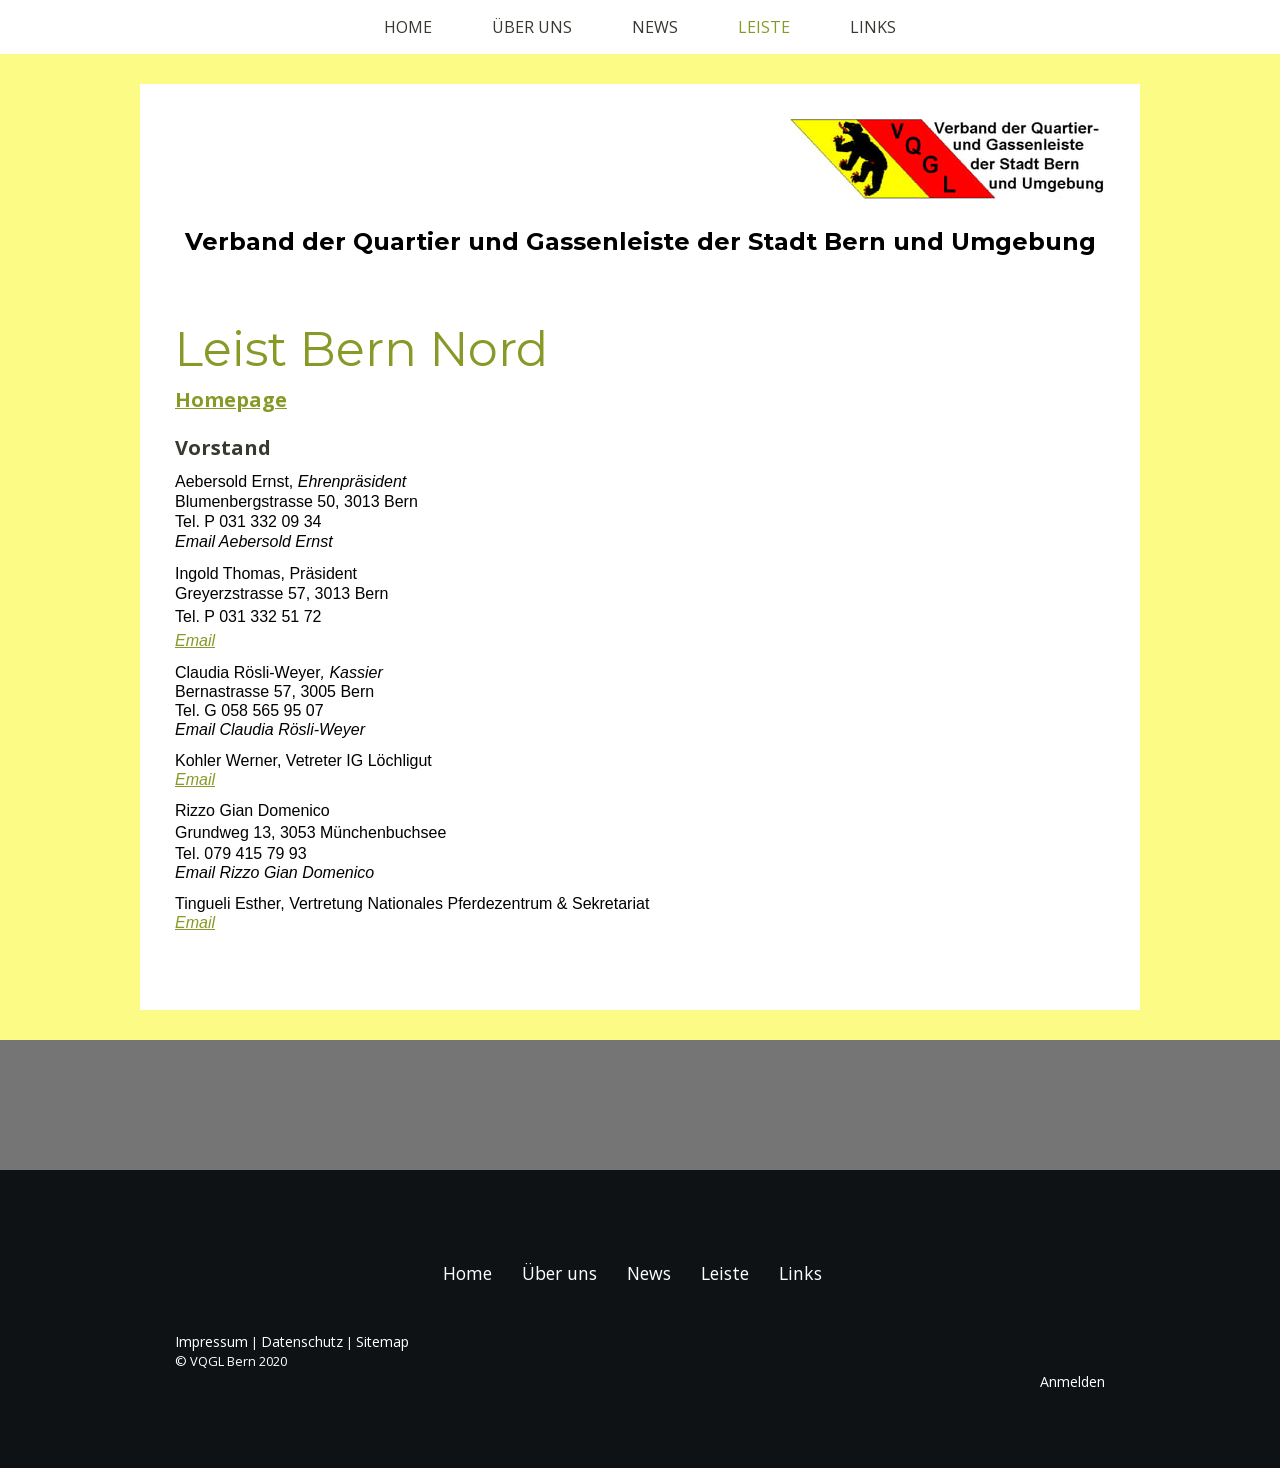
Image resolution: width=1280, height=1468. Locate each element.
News (655, 27)
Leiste (764, 27)
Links (873, 27)
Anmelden (1072, 1381)
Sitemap (382, 1341)
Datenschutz (302, 1341)
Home (408, 27)
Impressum (211, 1341)
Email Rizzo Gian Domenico (274, 872)
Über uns (532, 27)
